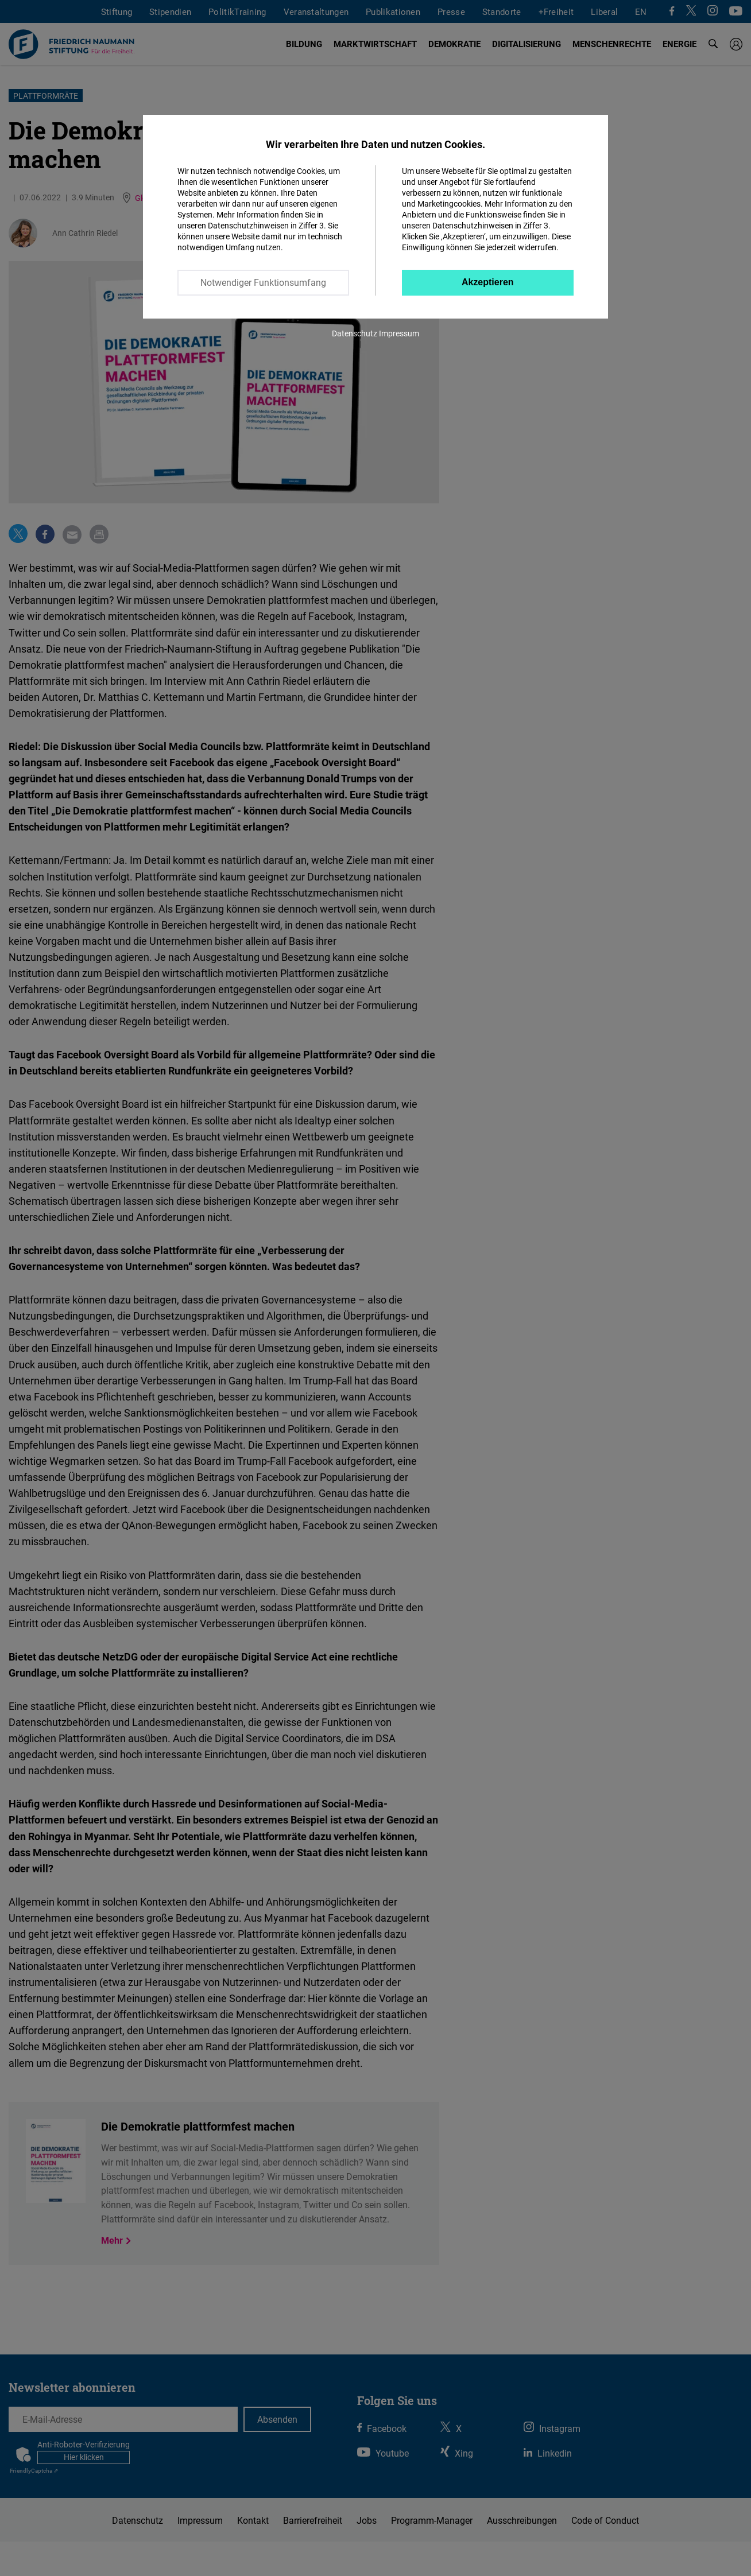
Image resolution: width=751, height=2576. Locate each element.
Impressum (399, 333)
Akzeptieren (488, 282)
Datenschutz (354, 333)
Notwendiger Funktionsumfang (263, 282)
